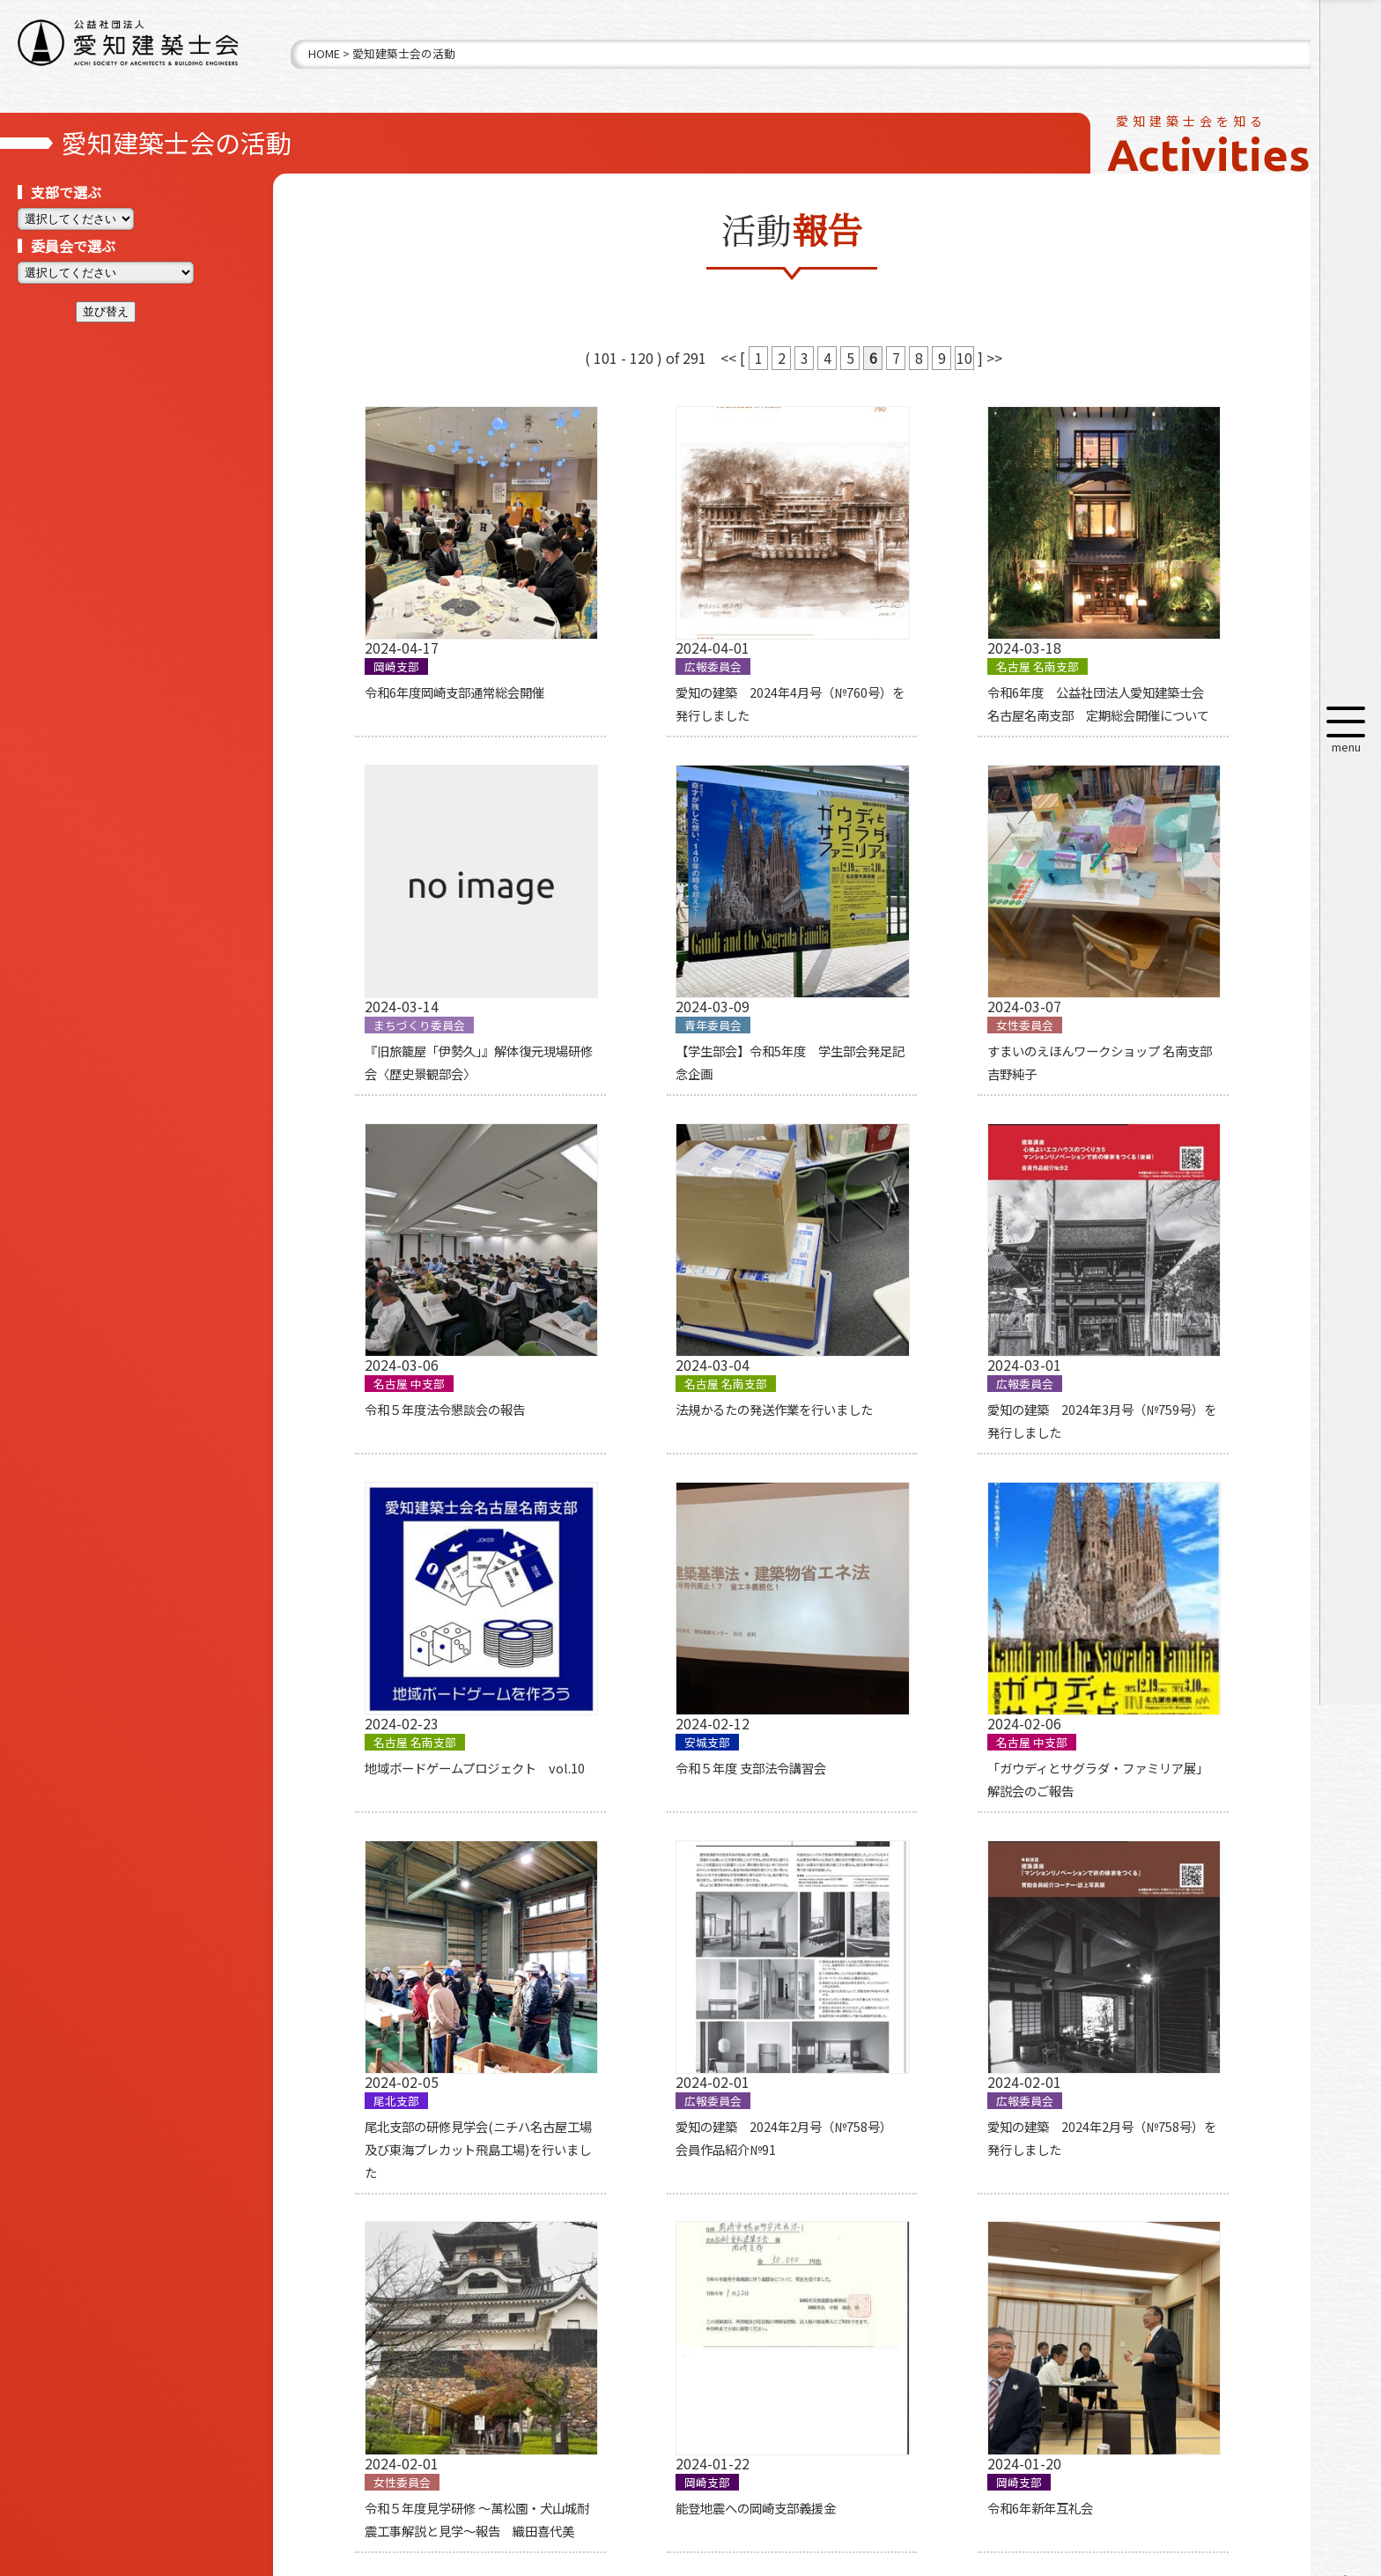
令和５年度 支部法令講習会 (890, 1296)
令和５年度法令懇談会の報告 (895, 982)
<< (730, 357)
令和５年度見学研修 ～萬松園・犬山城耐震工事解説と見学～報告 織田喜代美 (1147, 1631)
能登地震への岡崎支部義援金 (428, 1945)
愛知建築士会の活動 (403, 53)
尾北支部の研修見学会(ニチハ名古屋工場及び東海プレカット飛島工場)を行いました (440, 1631)
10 (964, 357)
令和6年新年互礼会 (634, 1945)
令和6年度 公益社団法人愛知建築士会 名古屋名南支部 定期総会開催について (907, 669)
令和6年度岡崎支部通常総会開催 (438, 647)
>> (994, 357)
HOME (324, 53)
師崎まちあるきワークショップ (1135, 1945)
